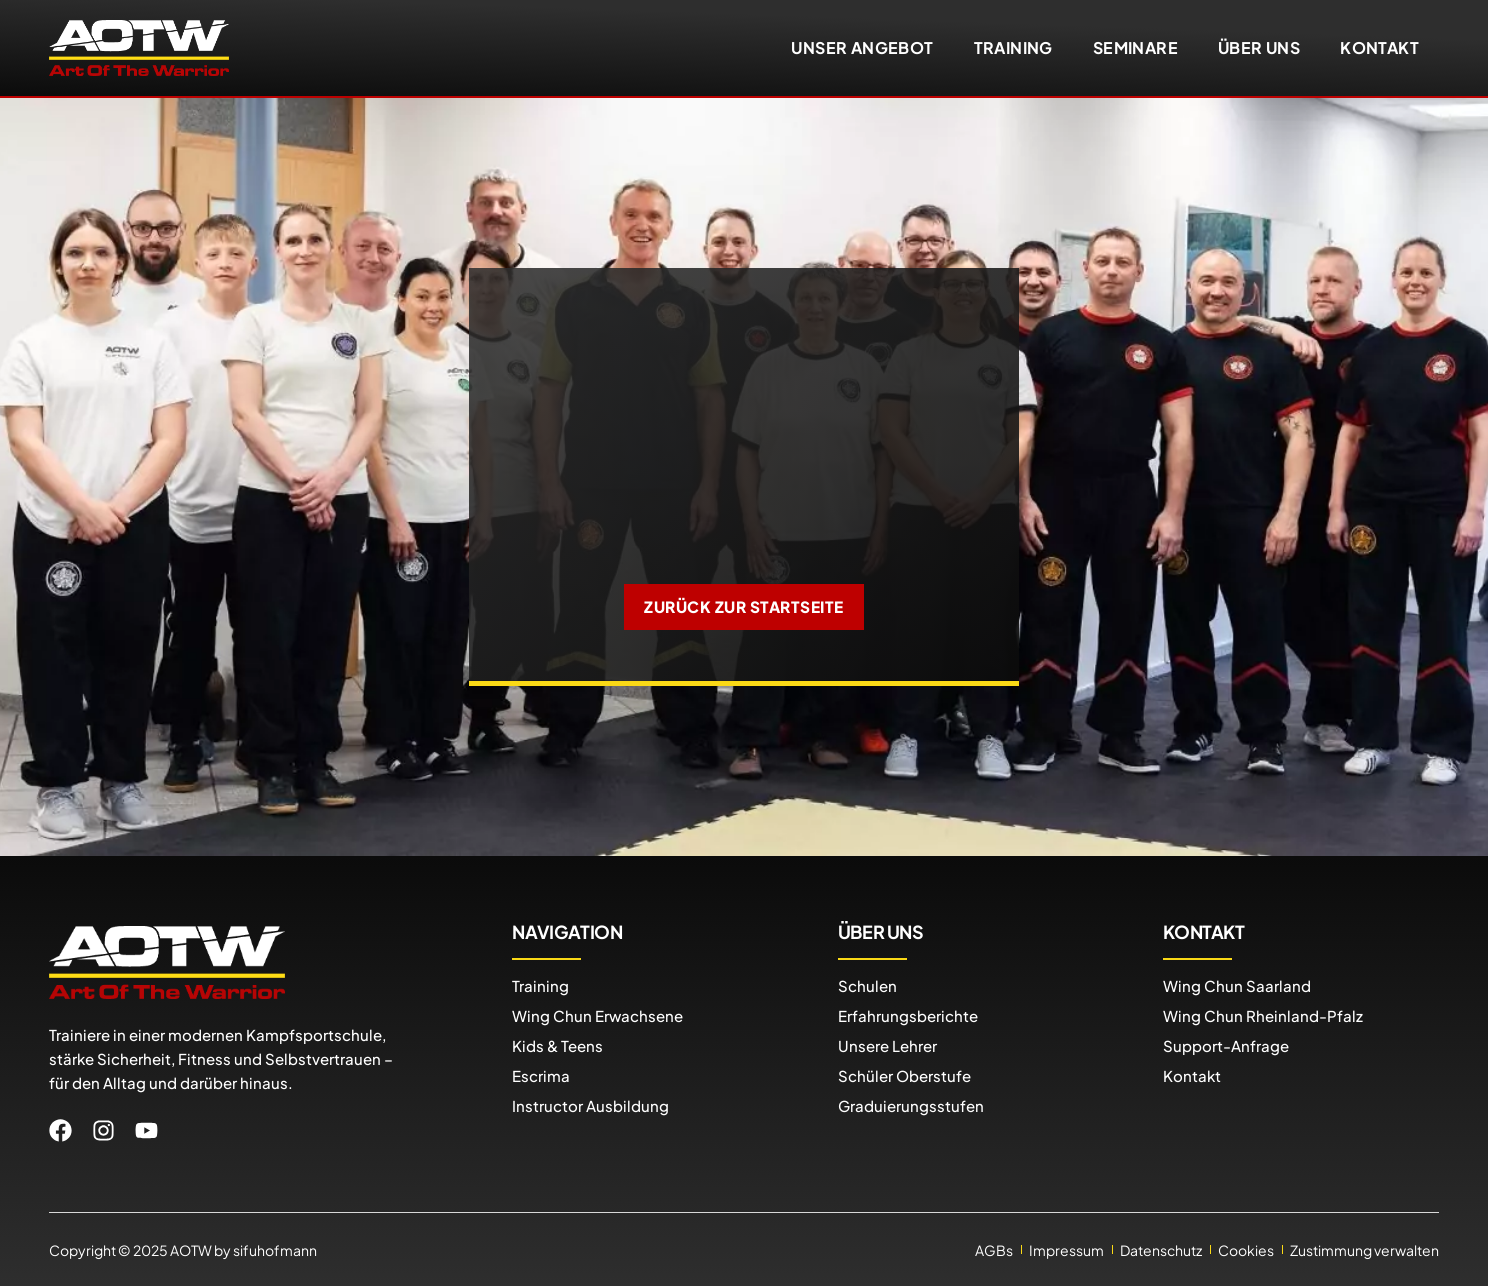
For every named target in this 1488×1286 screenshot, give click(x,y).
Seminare (1135, 47)
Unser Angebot (862, 47)
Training (1013, 47)
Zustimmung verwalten (1364, 1249)
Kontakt (1379, 47)
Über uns (1259, 47)
